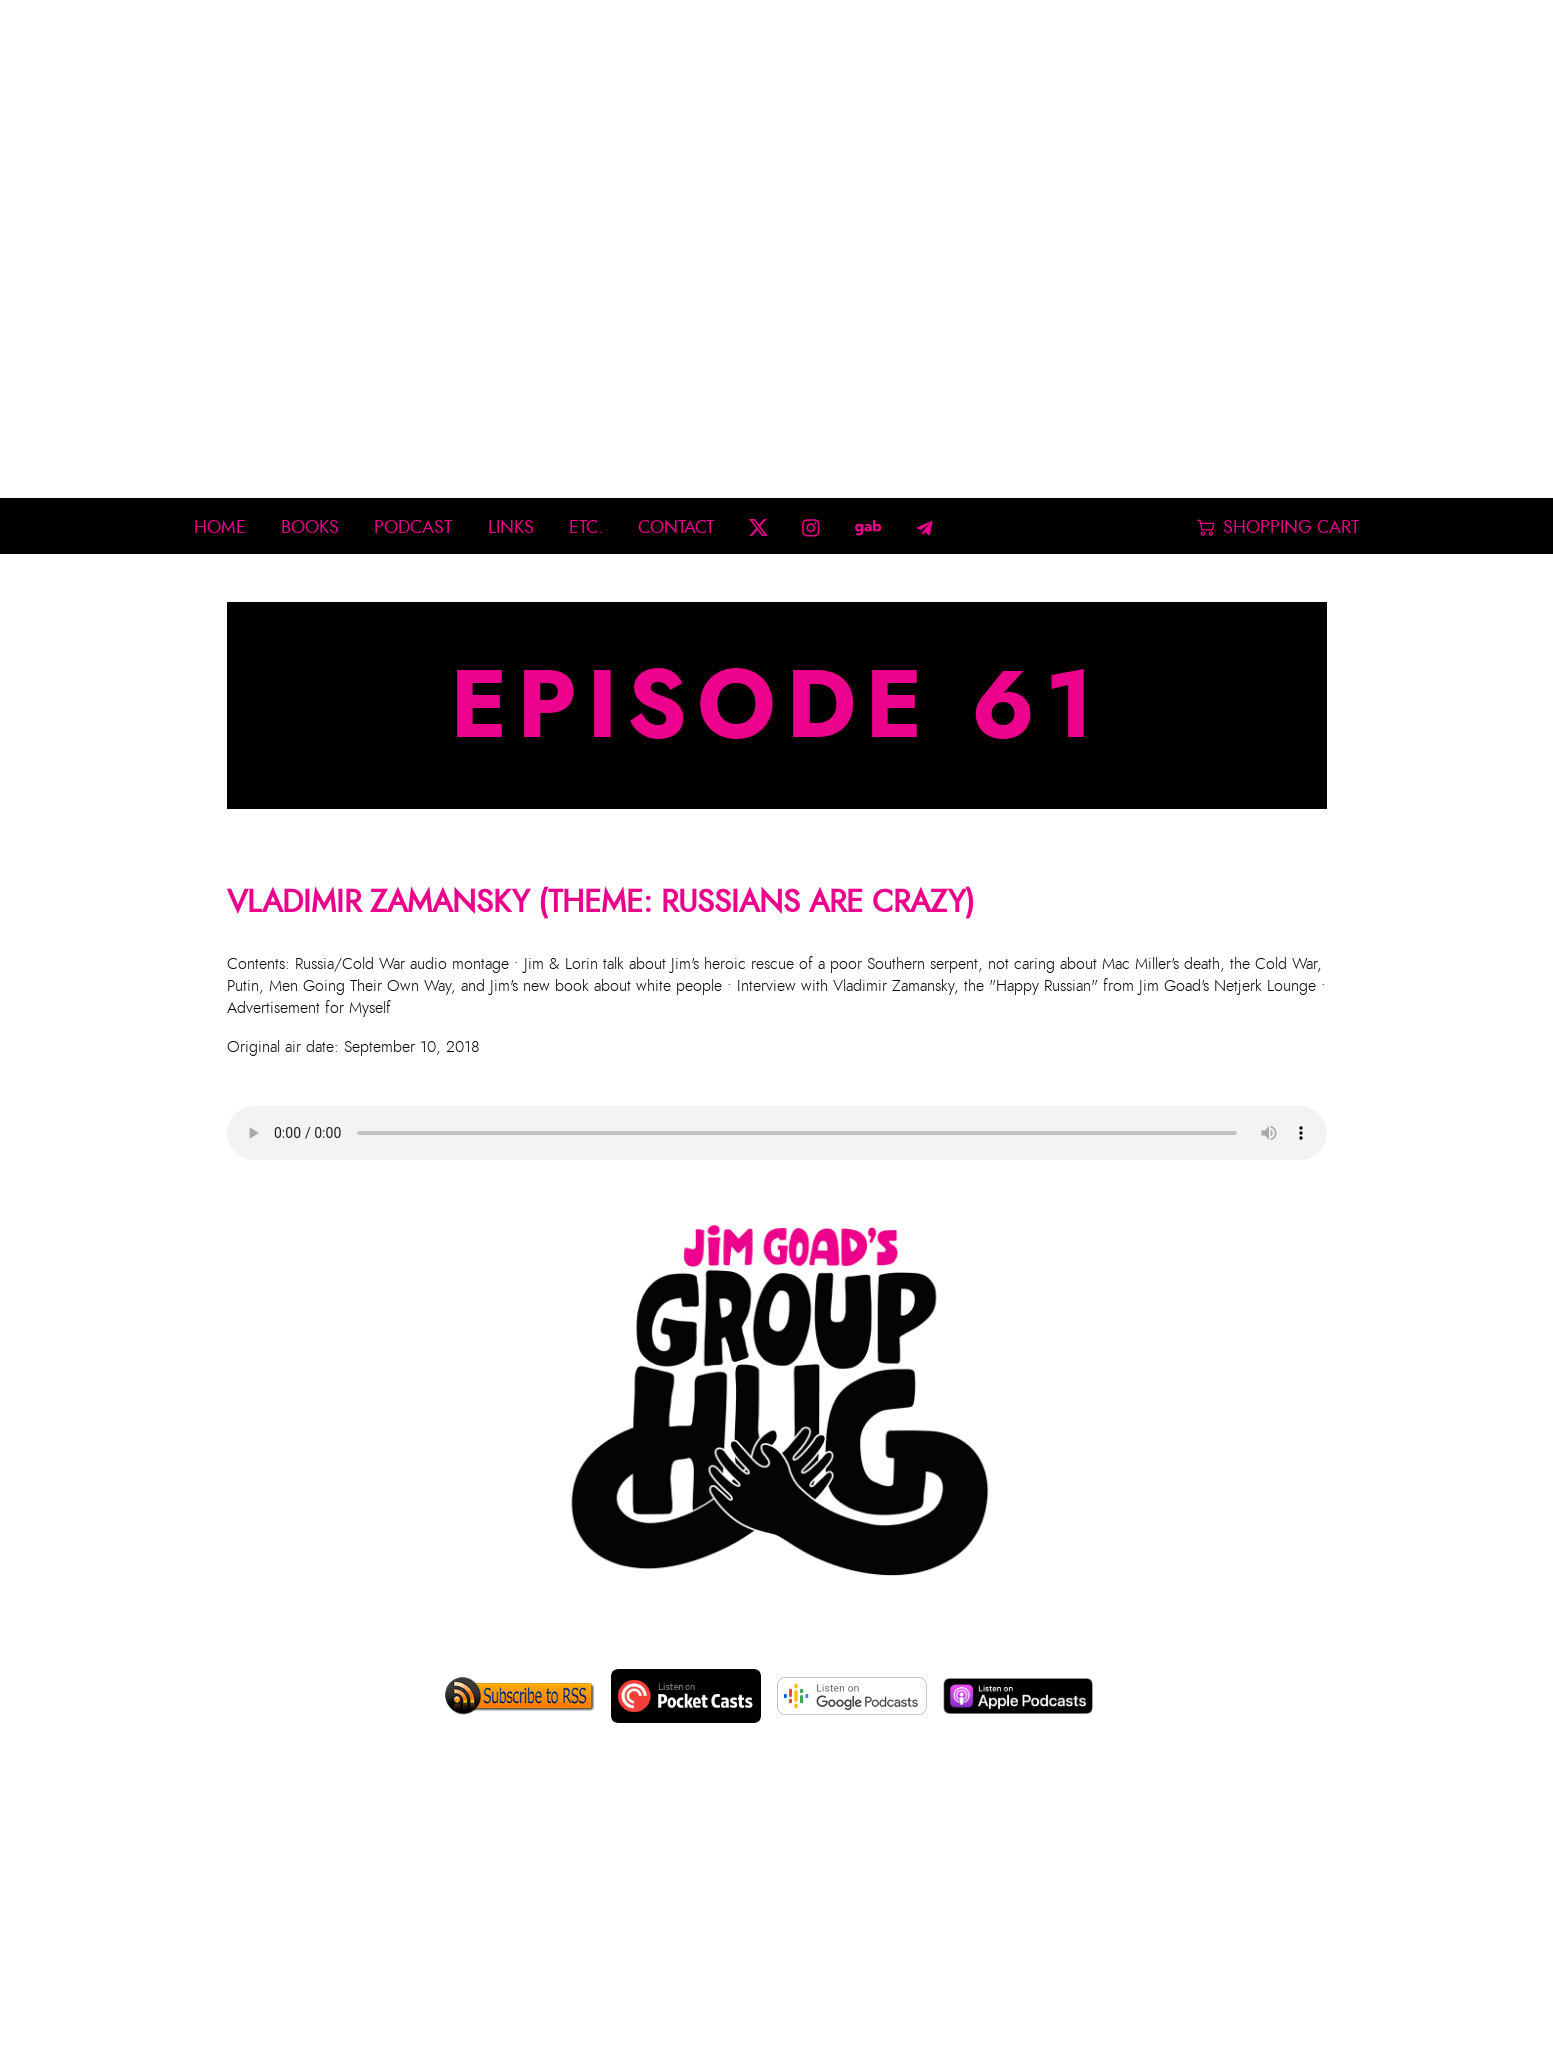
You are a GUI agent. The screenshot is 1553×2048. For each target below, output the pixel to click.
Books (310, 527)
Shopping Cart (1278, 527)
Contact (676, 527)
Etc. (586, 527)
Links (511, 527)
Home (220, 527)
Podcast (413, 527)
